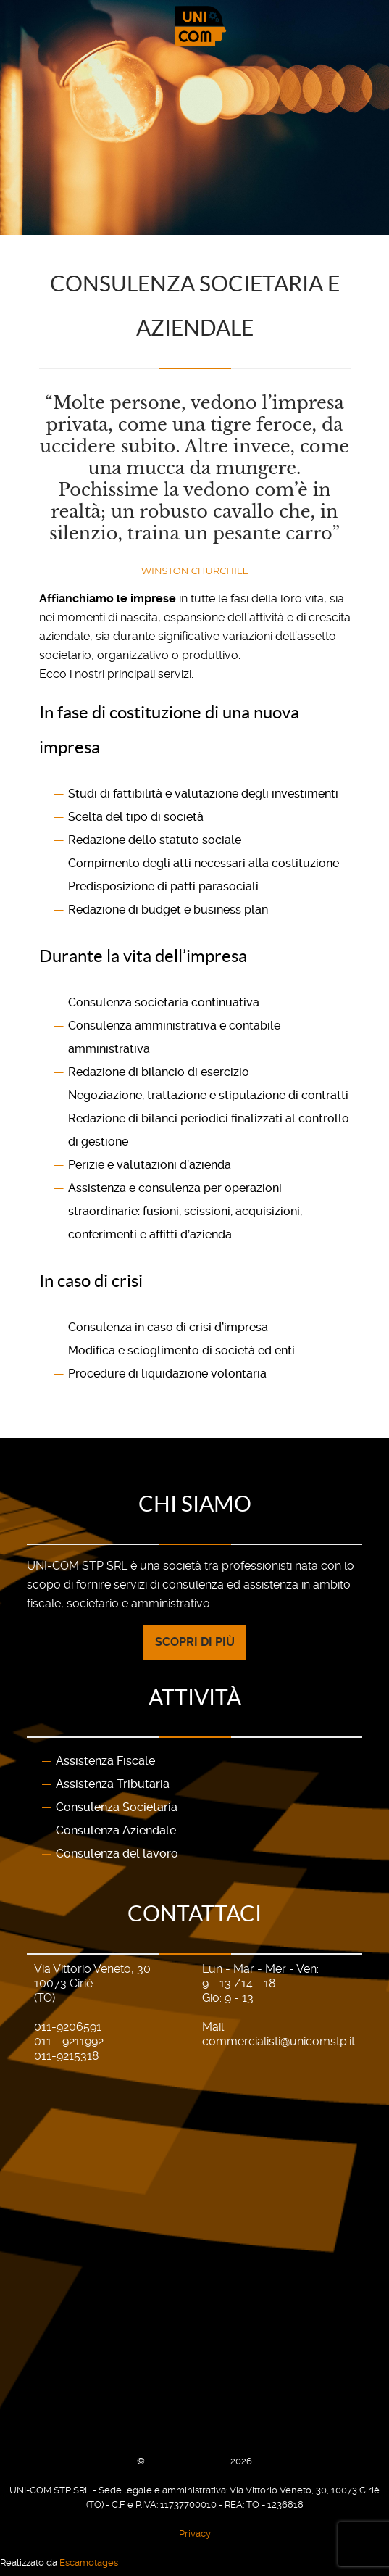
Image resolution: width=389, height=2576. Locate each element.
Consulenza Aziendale (116, 1829)
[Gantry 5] (194, 25)
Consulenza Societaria (116, 1806)
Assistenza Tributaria (113, 1783)
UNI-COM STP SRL (188, 2459)
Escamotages (88, 2561)
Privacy (195, 2532)
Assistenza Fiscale (105, 1760)
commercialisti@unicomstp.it (278, 2040)
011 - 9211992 (69, 2040)
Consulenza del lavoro (117, 1853)
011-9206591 (67, 2025)
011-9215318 (66, 2054)
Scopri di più (195, 1640)
